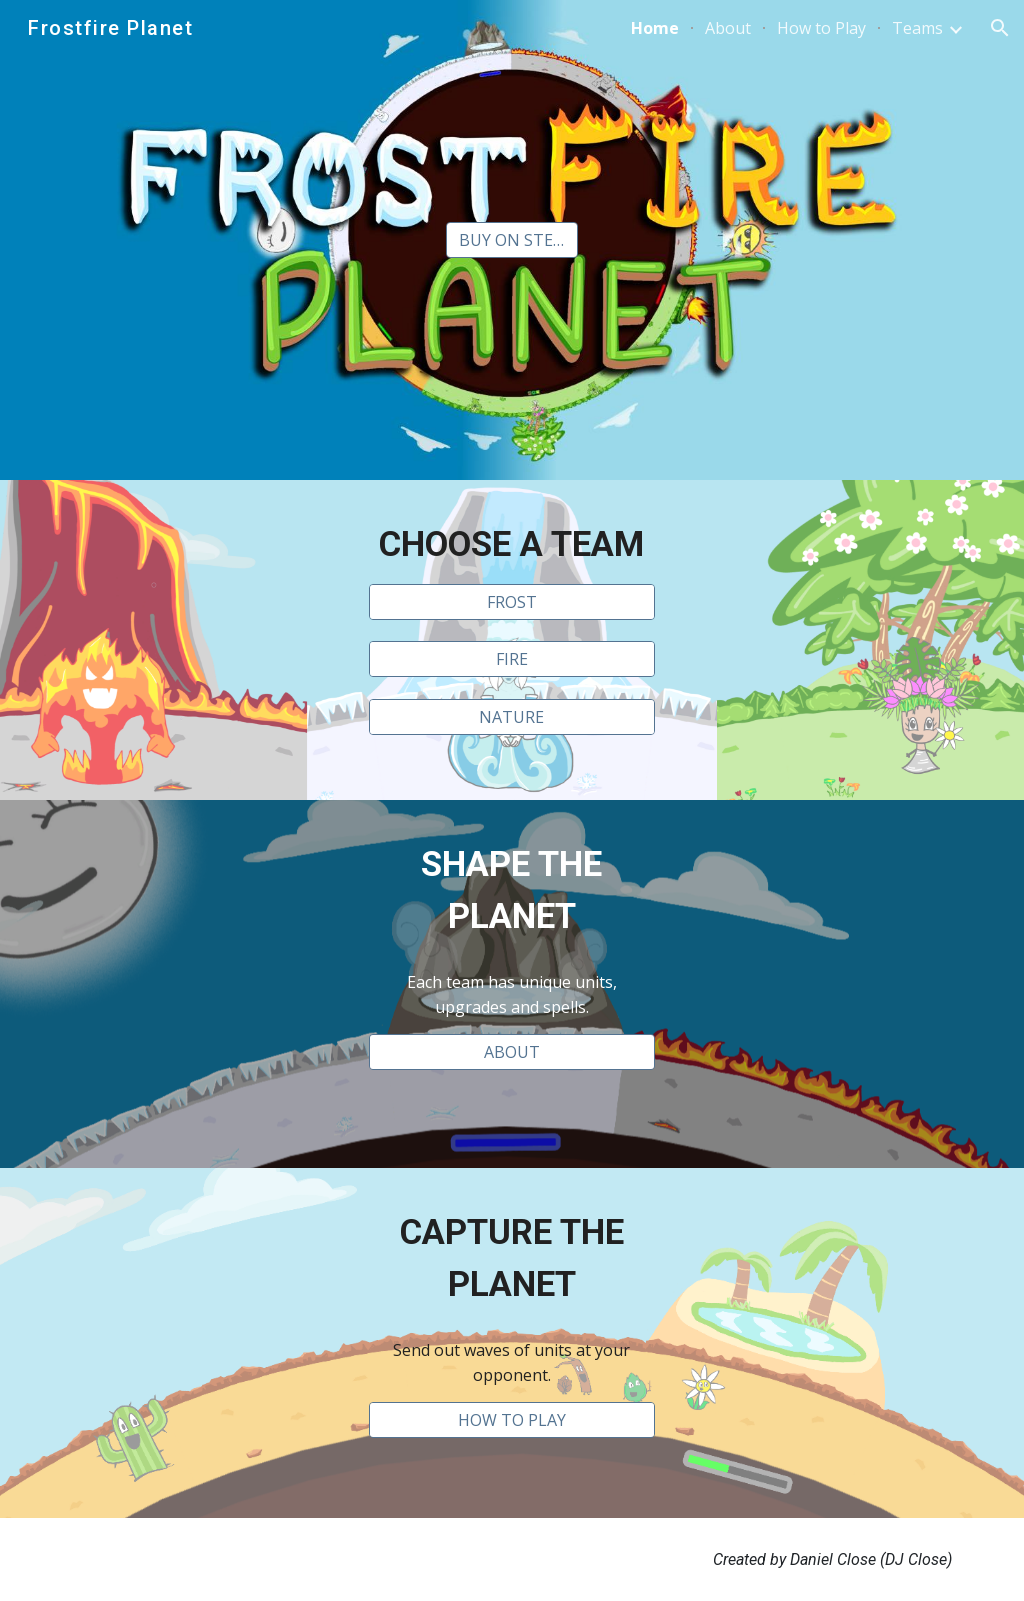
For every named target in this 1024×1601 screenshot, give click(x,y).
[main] (512, 544)
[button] (1000, 28)
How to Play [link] (821, 28)
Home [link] (655, 28)
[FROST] (512, 602)
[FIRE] (512, 659)
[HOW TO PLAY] (512, 1420)
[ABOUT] (512, 1052)
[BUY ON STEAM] (511, 240)
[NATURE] (512, 717)
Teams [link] (917, 28)
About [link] (728, 28)
